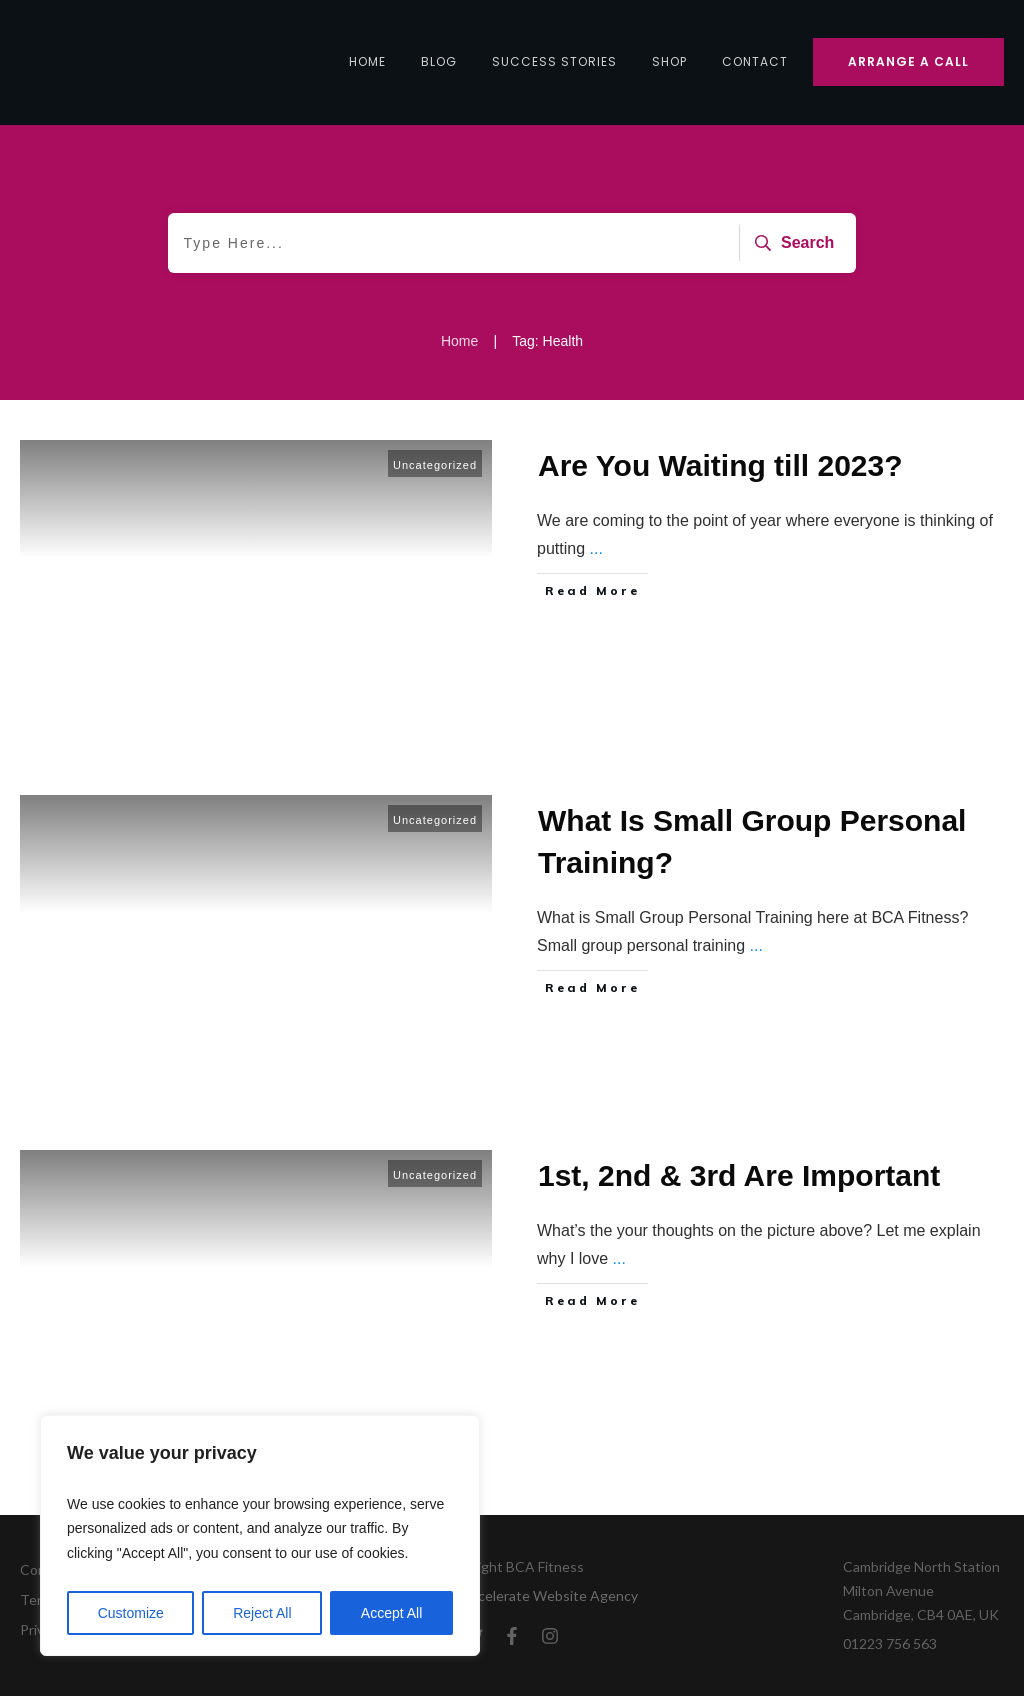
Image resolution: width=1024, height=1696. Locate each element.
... (595, 548)
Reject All (262, 1613)
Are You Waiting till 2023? (720, 465)
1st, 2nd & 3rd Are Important (739, 1175)
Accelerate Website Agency (549, 1595)
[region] (260, 1536)
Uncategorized (435, 465)
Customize (131, 1613)
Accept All (391, 1613)
